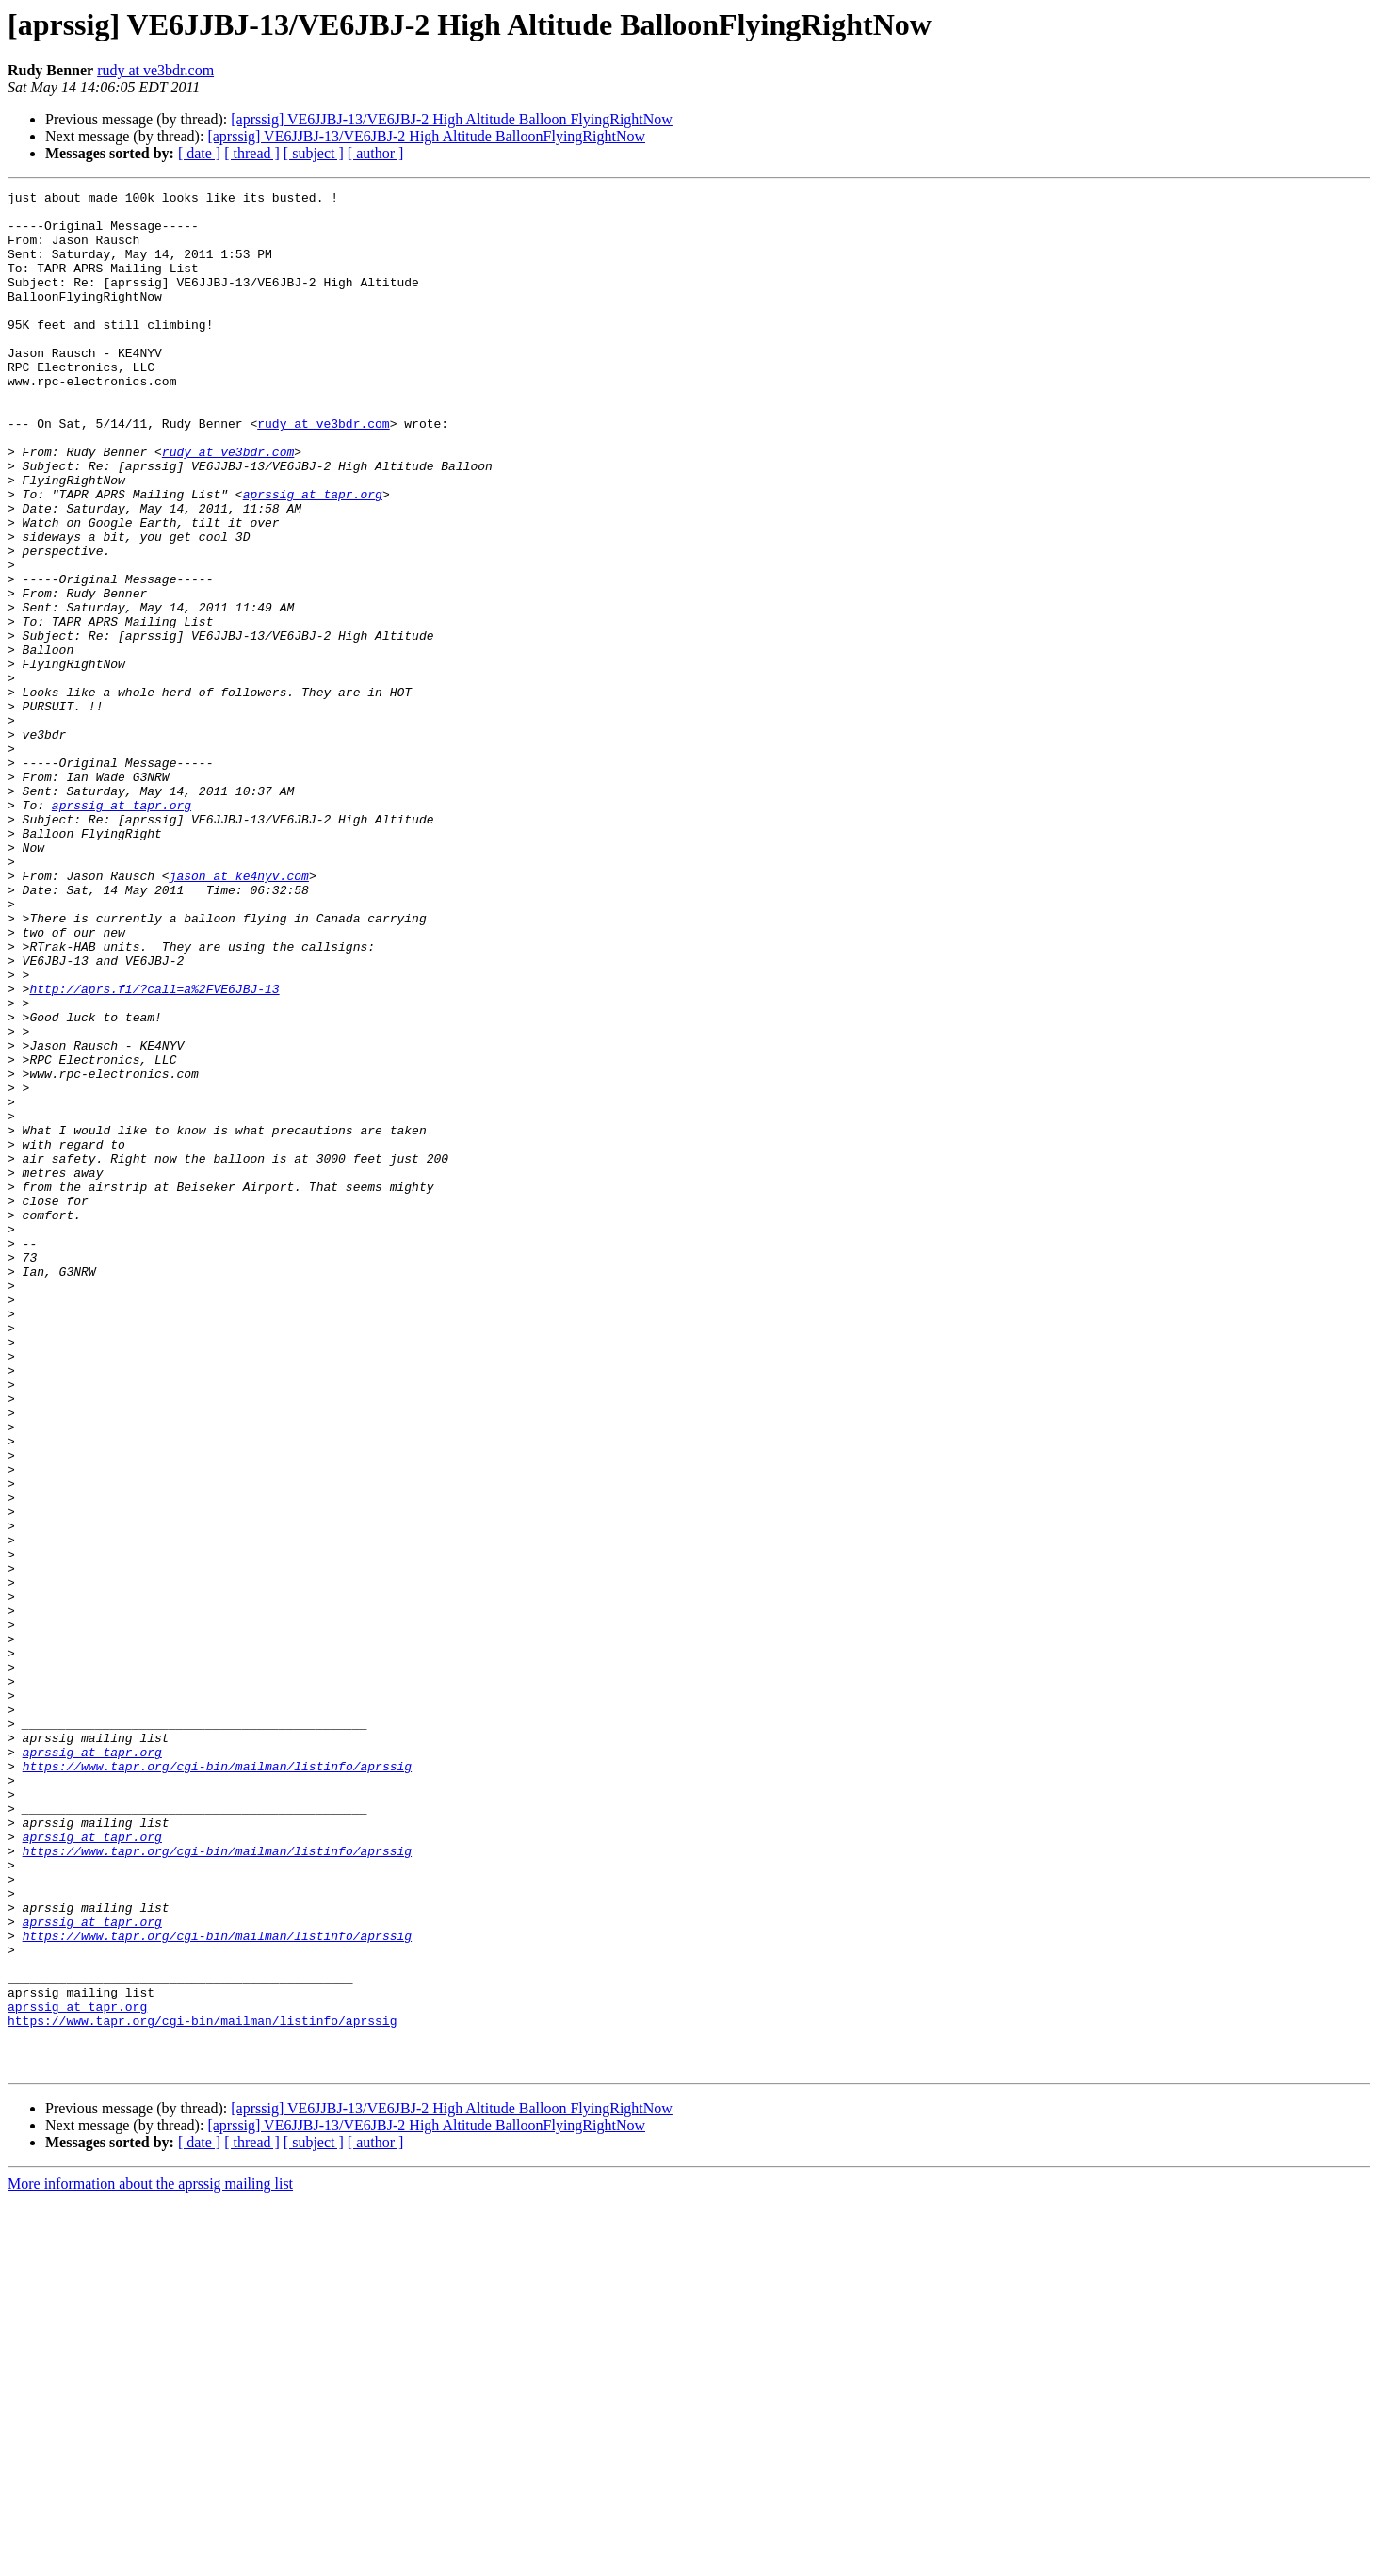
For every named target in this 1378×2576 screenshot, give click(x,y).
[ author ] (376, 153)
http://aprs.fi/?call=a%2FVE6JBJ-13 (154, 1149)
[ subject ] (314, 153)
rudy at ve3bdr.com (155, 70)
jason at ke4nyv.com (239, 1013)
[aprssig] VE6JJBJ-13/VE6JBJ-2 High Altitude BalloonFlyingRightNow (426, 136)
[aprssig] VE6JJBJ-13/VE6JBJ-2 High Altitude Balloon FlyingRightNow (452, 119)
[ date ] (199, 153)
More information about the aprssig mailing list (150, 2560)
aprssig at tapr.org (312, 555)
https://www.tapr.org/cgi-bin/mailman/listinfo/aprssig (217, 2082)
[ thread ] (252, 153)
